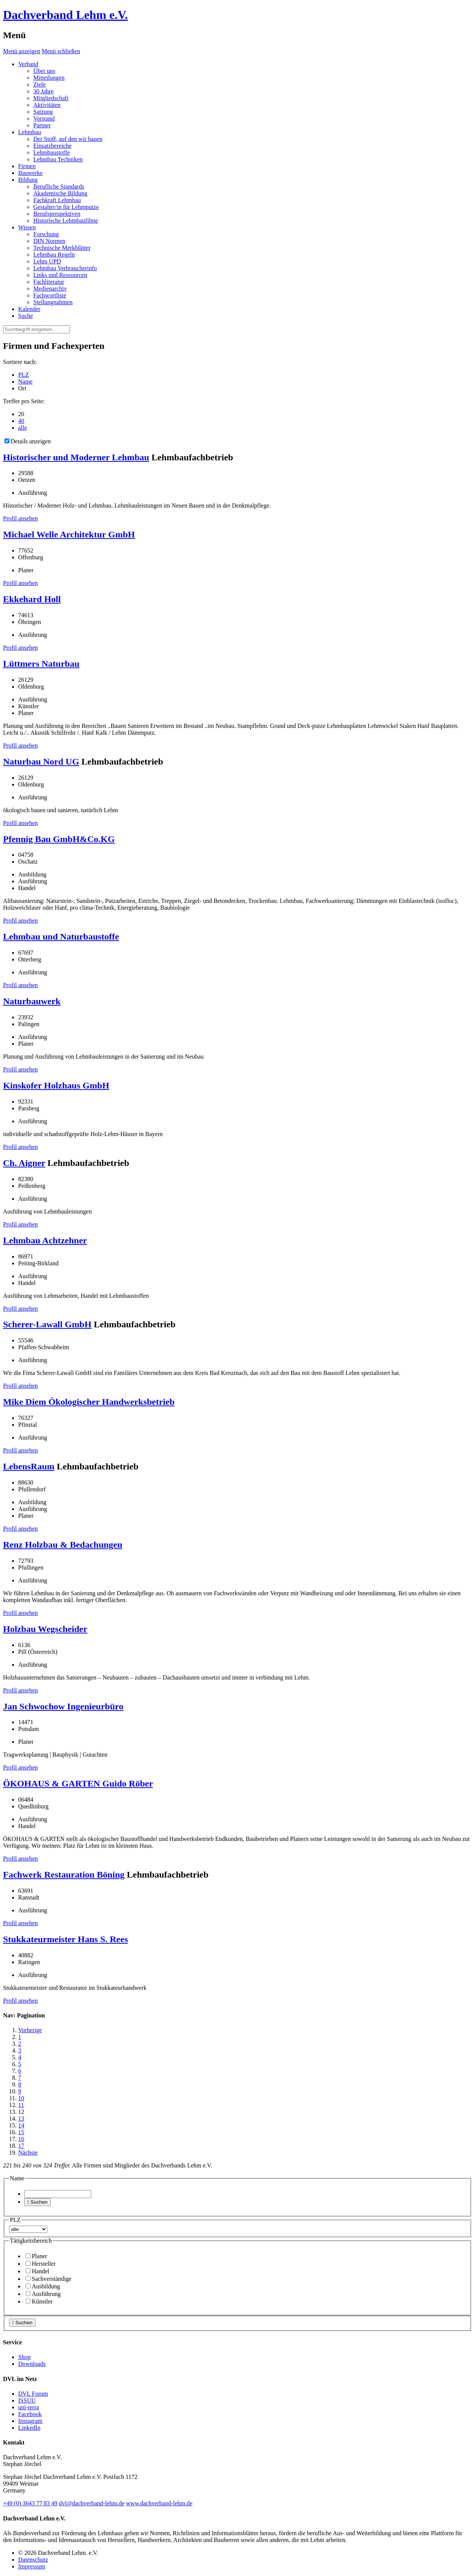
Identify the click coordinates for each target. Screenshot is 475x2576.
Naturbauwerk (32, 1001)
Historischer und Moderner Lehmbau (76, 457)
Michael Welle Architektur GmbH (69, 534)
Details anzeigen (28, 441)
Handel (37, 2271)
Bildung (28, 179)
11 (21, 2105)
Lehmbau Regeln (54, 254)
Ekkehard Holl (32, 599)
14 (21, 2125)
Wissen (27, 227)
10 (21, 2098)
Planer (36, 2256)
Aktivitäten (47, 105)
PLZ (23, 375)
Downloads (32, 2364)
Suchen (37, 2202)
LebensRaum (28, 1466)
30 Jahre (43, 91)
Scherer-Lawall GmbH (47, 1324)
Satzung (43, 111)
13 (21, 2118)
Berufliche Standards (58, 186)
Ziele (39, 84)
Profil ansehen (20, 518)
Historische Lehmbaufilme (65, 220)
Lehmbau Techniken (58, 159)
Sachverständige (48, 2279)
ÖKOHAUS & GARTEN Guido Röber (78, 1783)
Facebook (30, 2414)
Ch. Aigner (24, 1163)
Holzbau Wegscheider (45, 1629)
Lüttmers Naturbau (41, 664)
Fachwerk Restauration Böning (63, 1874)
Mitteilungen (49, 77)
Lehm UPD (47, 261)
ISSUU (27, 2400)
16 (21, 2139)
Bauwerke (30, 173)
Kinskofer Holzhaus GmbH (56, 1085)
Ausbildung (43, 2286)
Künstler (39, 2301)
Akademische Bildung (60, 193)
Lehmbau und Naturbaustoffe (61, 936)
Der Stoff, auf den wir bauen (67, 139)
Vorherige (30, 2030)
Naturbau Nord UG (41, 761)
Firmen (27, 166)
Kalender (29, 309)
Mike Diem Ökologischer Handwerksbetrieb (89, 1402)
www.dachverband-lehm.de (159, 2503)
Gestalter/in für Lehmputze (66, 207)
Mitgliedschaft (50, 98)
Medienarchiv (50, 288)
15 (21, 2132)
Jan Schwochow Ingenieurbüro (63, 1706)
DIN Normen (49, 241)
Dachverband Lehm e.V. (65, 15)
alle (22, 427)
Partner (42, 125)
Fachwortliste (49, 295)
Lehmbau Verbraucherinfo (65, 268)
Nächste (28, 2152)
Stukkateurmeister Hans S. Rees (65, 1939)
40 (21, 421)
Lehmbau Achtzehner (45, 1240)
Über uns (44, 71)
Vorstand (44, 118)
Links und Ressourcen (60, 275)
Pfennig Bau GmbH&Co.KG (59, 839)
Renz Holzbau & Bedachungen (62, 1545)
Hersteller (41, 2263)
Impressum (31, 2566)
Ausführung (43, 2294)
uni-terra (28, 2407)
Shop (24, 2357)
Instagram (30, 2421)
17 (21, 2146)
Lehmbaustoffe (51, 152)
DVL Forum (33, 2393)
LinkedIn (29, 2427)
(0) (30, 2503)
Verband (28, 64)
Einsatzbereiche (52, 145)
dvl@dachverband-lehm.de (91, 2503)
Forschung (46, 234)
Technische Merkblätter (61, 248)
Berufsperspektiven (56, 214)
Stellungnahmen (53, 302)
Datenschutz (33, 2559)
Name (25, 381)
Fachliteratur (48, 282)
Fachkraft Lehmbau (57, 200)
